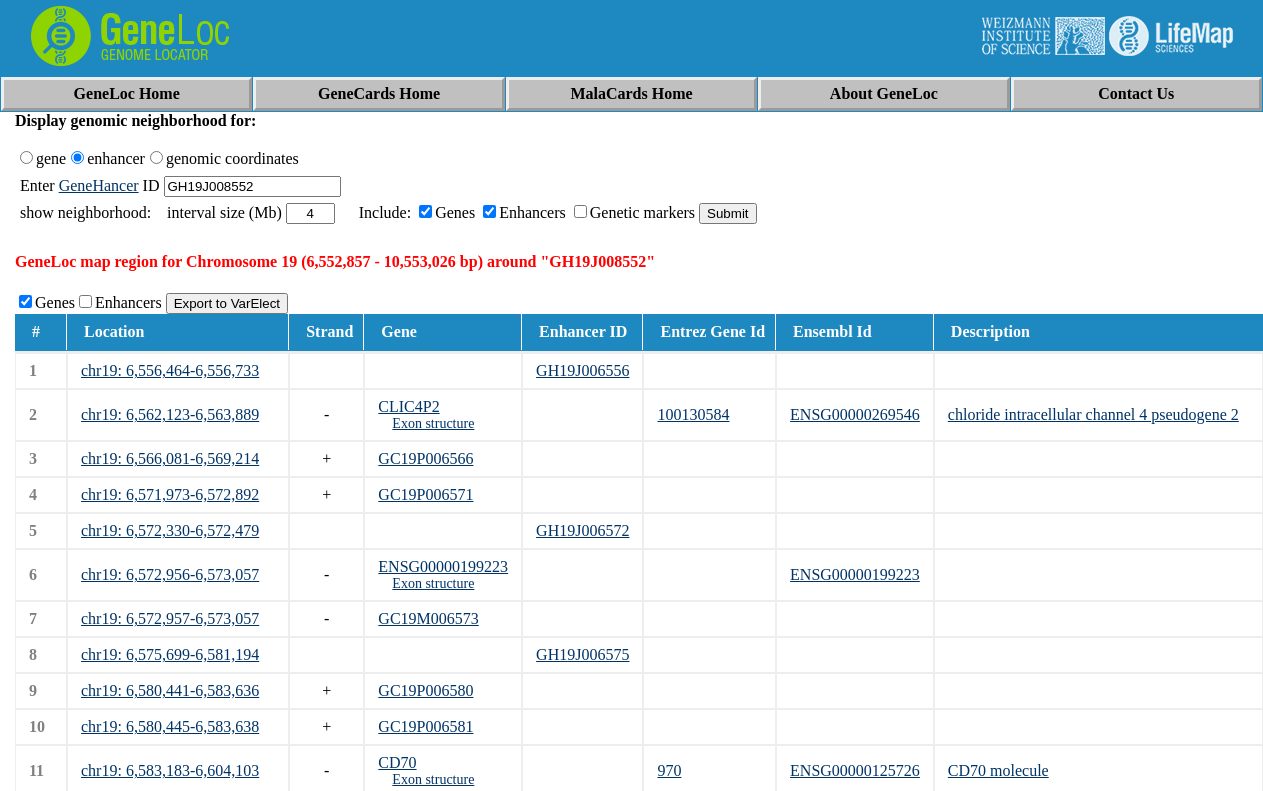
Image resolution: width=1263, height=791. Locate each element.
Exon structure (433, 423)
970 (669, 770)
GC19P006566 (425, 458)
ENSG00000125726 (855, 770)
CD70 (397, 762)
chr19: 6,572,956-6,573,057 (170, 574)
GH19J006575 (582, 654)
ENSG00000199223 (443, 566)
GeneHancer (99, 185)
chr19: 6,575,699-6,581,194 (170, 654)
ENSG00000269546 (855, 414)
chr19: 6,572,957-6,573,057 (170, 618)
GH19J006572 (582, 530)
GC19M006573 (428, 618)
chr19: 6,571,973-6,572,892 (170, 494)
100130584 (693, 414)
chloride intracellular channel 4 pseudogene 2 (1093, 414)
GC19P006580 (425, 690)
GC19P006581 (425, 726)
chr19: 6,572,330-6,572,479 (170, 530)
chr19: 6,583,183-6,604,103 (170, 770)
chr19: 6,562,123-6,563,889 (170, 414)
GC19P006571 (425, 494)
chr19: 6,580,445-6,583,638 (170, 726)
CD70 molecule (998, 770)
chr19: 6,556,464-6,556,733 (170, 370)
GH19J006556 (582, 370)
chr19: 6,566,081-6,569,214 (170, 458)
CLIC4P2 (408, 406)
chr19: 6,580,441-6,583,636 (170, 690)
